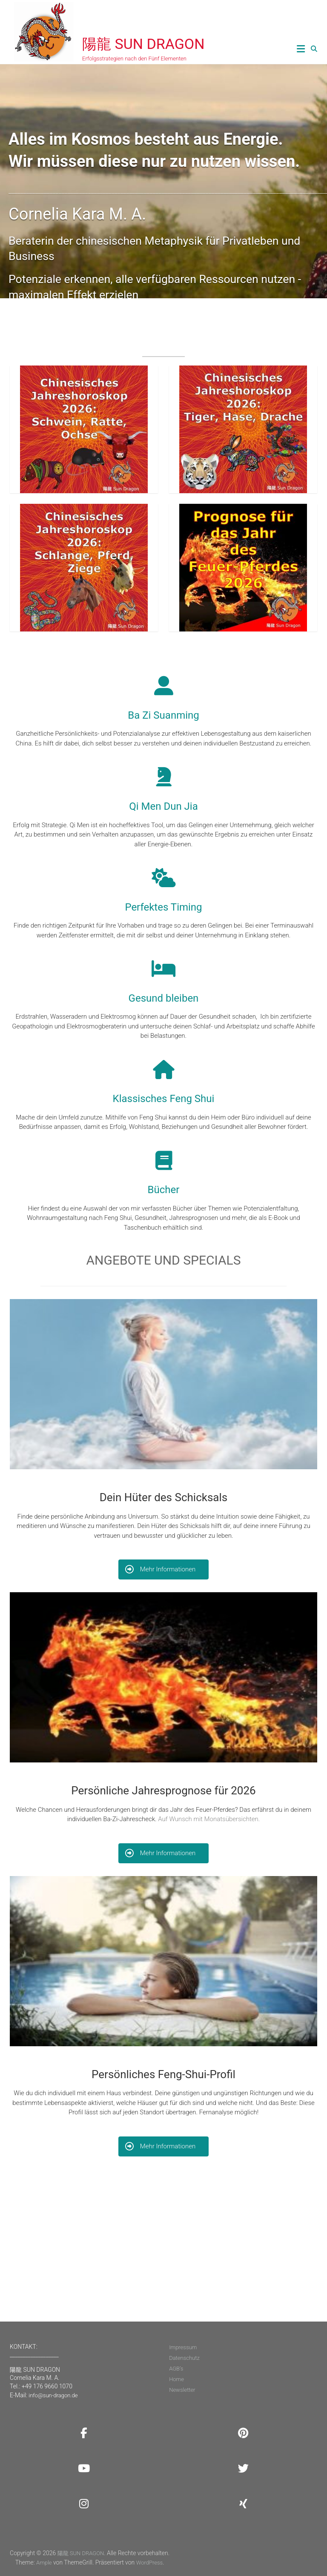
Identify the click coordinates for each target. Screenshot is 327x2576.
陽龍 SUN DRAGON (143, 43)
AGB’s (176, 2368)
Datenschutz (184, 2358)
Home (176, 2379)
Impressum (183, 2347)
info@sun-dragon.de (53, 2395)
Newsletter (182, 2390)
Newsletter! (281, 2266)
